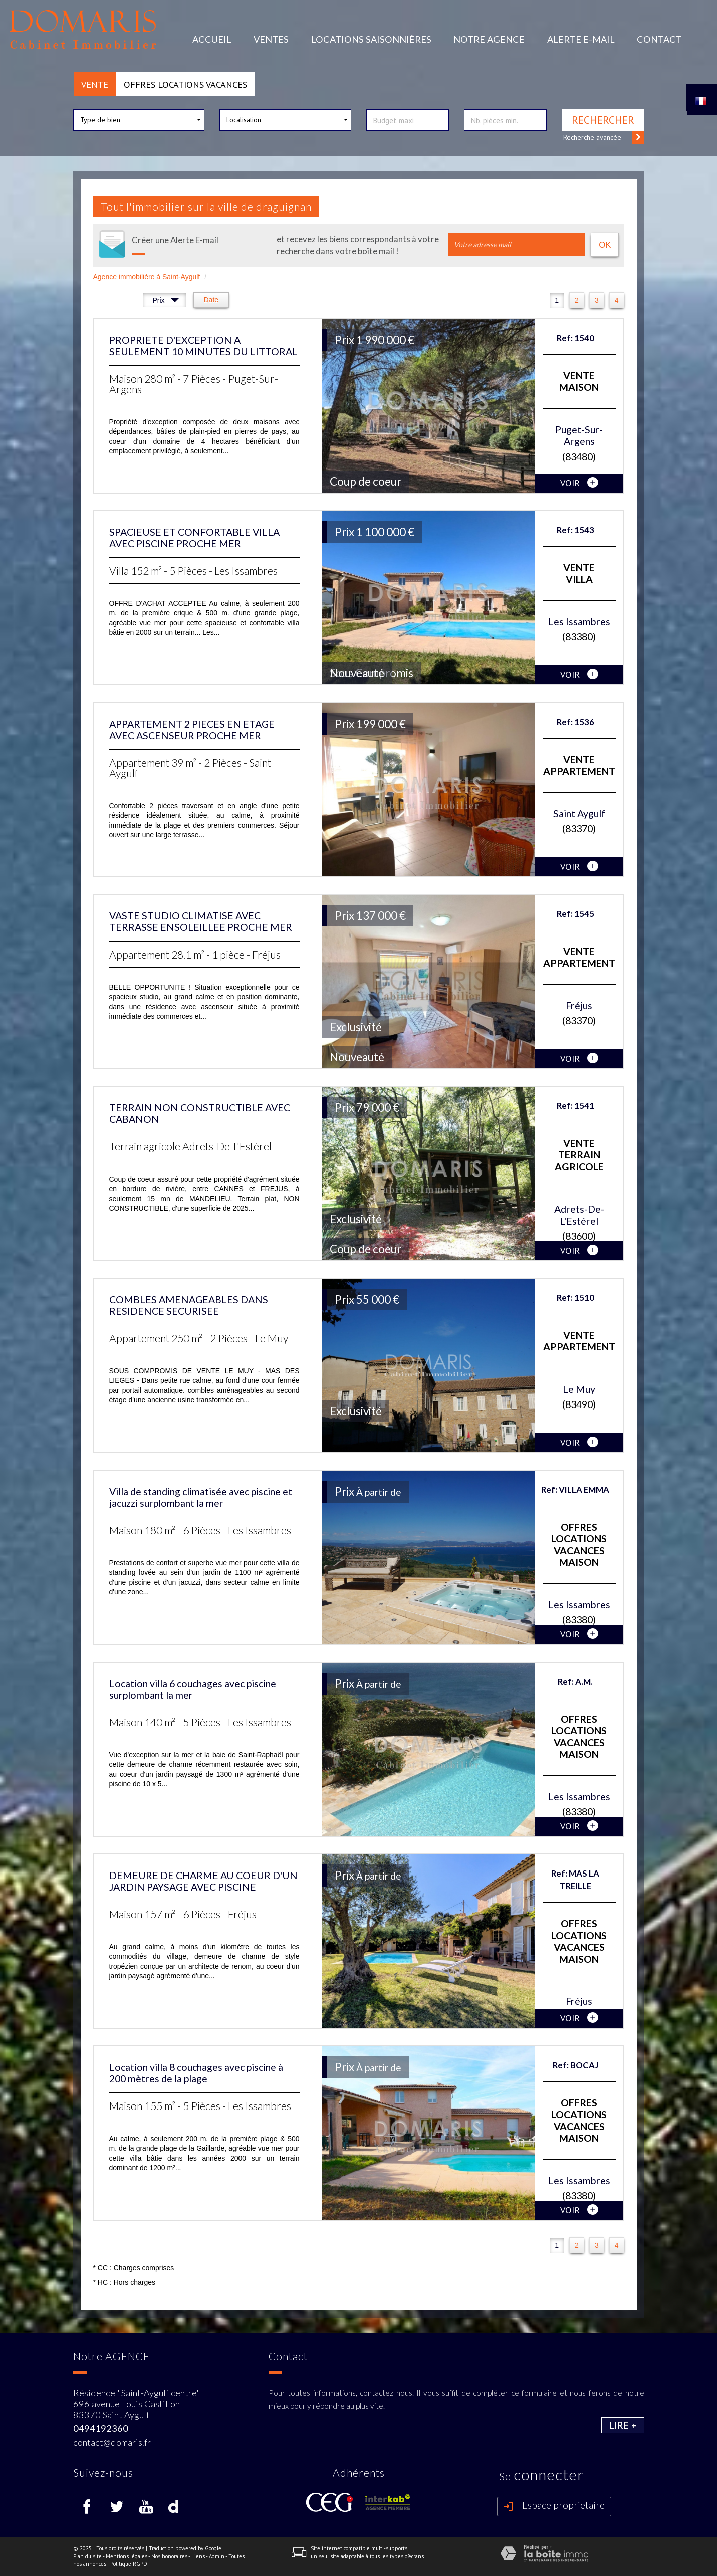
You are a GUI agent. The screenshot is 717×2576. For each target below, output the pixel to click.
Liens (198, 2556)
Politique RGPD (128, 2563)
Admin (216, 2556)
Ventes (271, 39)
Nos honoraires (169, 2556)
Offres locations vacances (185, 84)
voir (579, 483)
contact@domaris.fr (112, 2442)
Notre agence (489, 39)
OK (605, 245)
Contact (659, 39)
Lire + (622, 2425)
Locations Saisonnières (371, 39)
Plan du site (87, 2556)
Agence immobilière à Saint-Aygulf (146, 277)
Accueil (211, 39)
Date (211, 300)
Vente (94, 84)
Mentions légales (126, 2556)
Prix (166, 301)
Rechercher (603, 120)
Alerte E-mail (581, 39)
